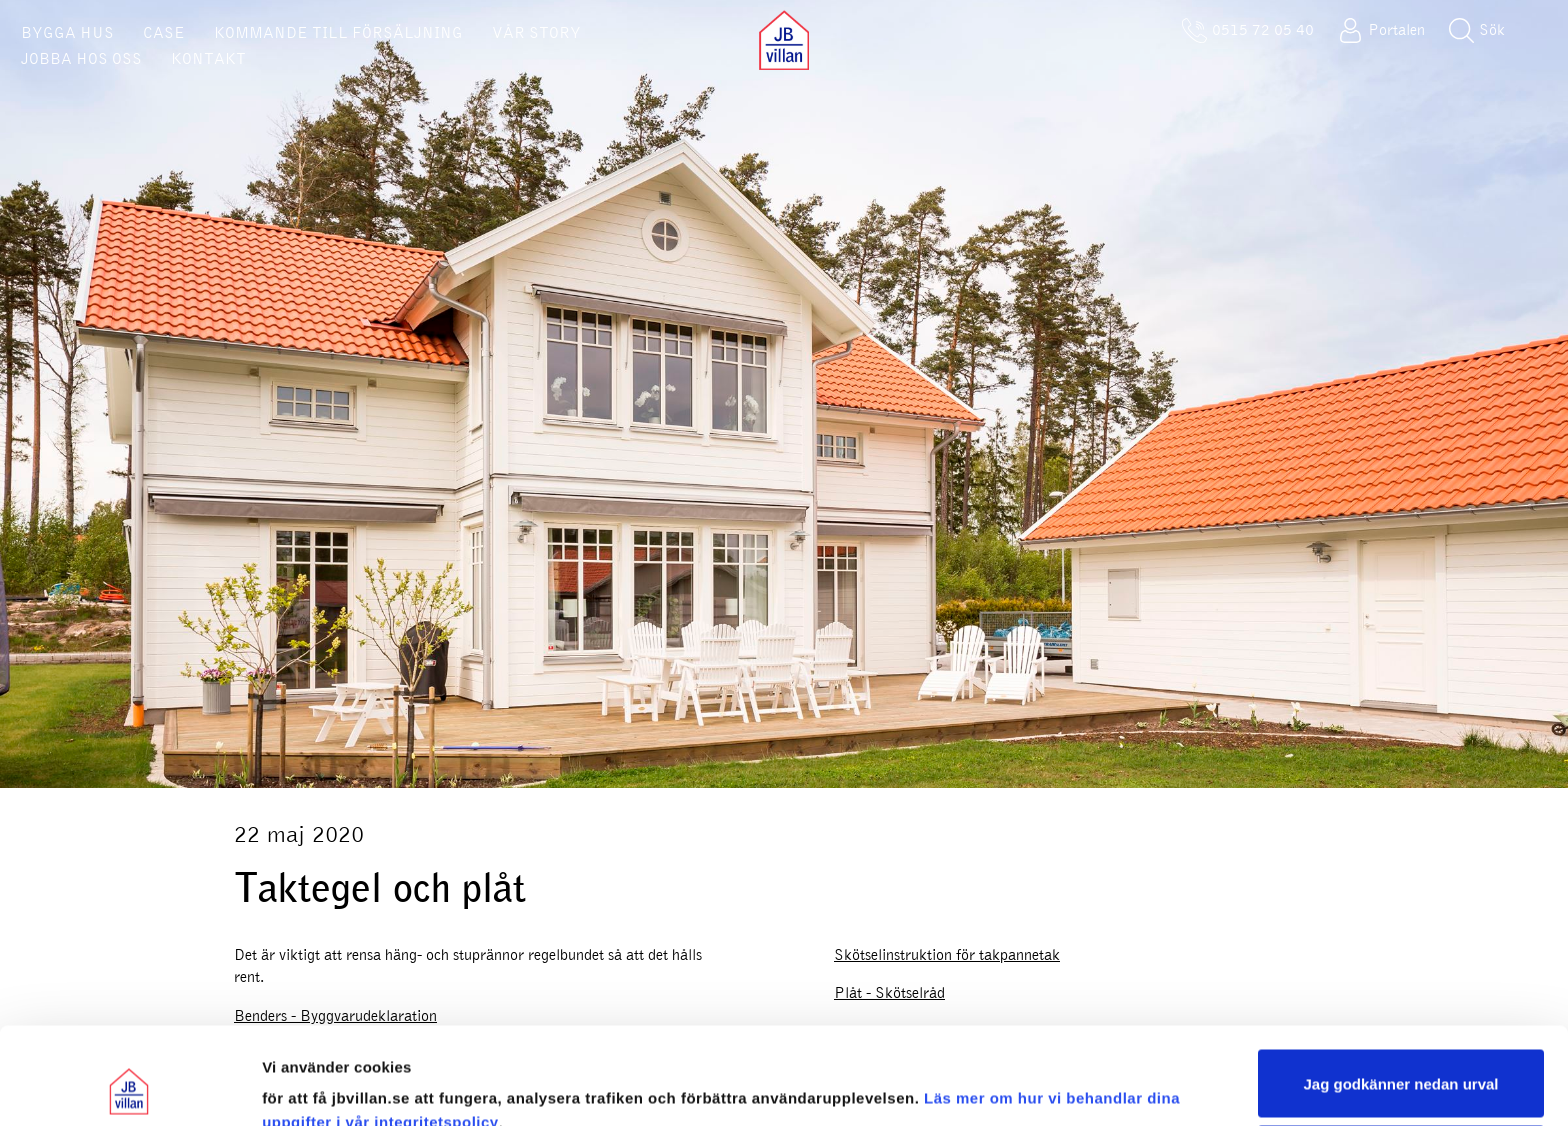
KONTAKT (208, 59)
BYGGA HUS (67, 33)
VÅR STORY (536, 33)
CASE (164, 33)
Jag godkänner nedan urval (1400, 992)
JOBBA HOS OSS (81, 59)
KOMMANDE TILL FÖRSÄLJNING (338, 33)
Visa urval (298, 1086)
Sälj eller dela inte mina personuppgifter (1401, 1068)
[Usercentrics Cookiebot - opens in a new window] (129, 1087)
